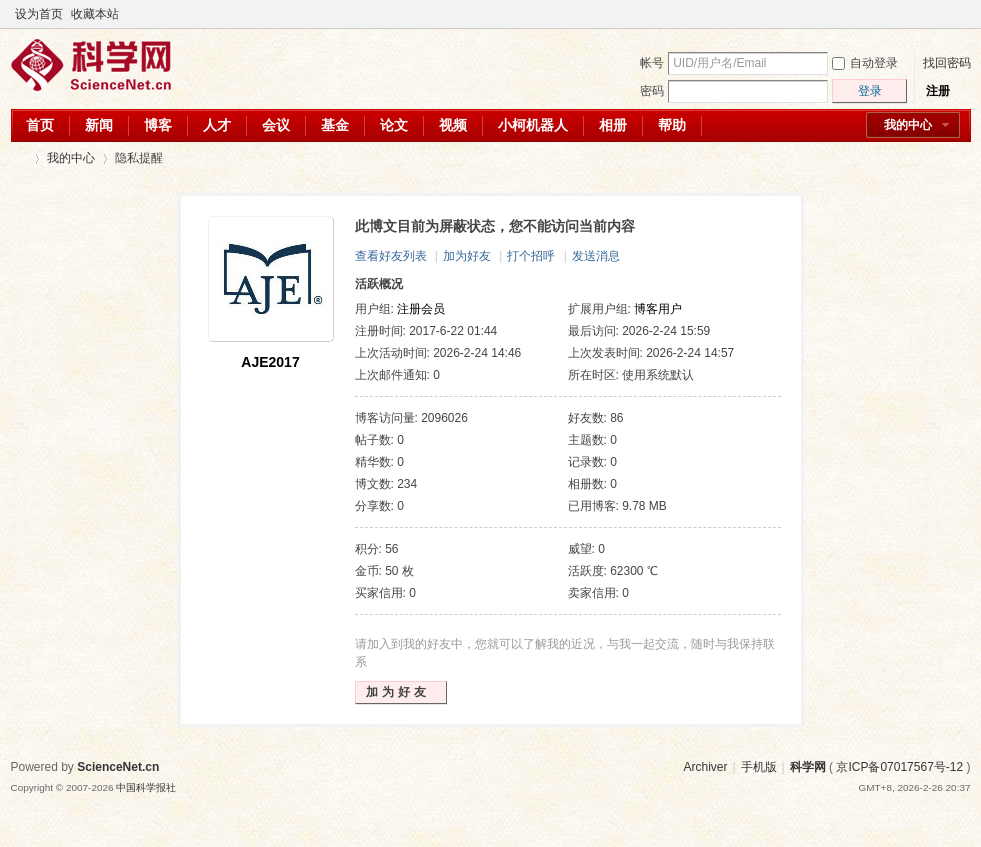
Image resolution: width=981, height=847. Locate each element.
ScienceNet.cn (118, 767)
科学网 (19, 158)
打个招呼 (531, 256)
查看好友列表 (391, 256)
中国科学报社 (146, 787)
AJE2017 (270, 362)
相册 (613, 125)
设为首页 (39, 14)
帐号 (652, 63)
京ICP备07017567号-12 (899, 767)
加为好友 (467, 256)
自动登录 (865, 63)
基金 (335, 125)
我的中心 (908, 125)
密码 (652, 91)
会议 (276, 125)
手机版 (759, 767)
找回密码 (947, 63)
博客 (158, 125)
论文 (394, 125)
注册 (938, 91)
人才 (217, 125)
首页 (40, 125)
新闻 (99, 125)
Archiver (705, 767)
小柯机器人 (533, 125)
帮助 (672, 125)
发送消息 (596, 256)
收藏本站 (95, 14)
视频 (453, 125)
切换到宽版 (959, 14)
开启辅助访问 (943, 14)
